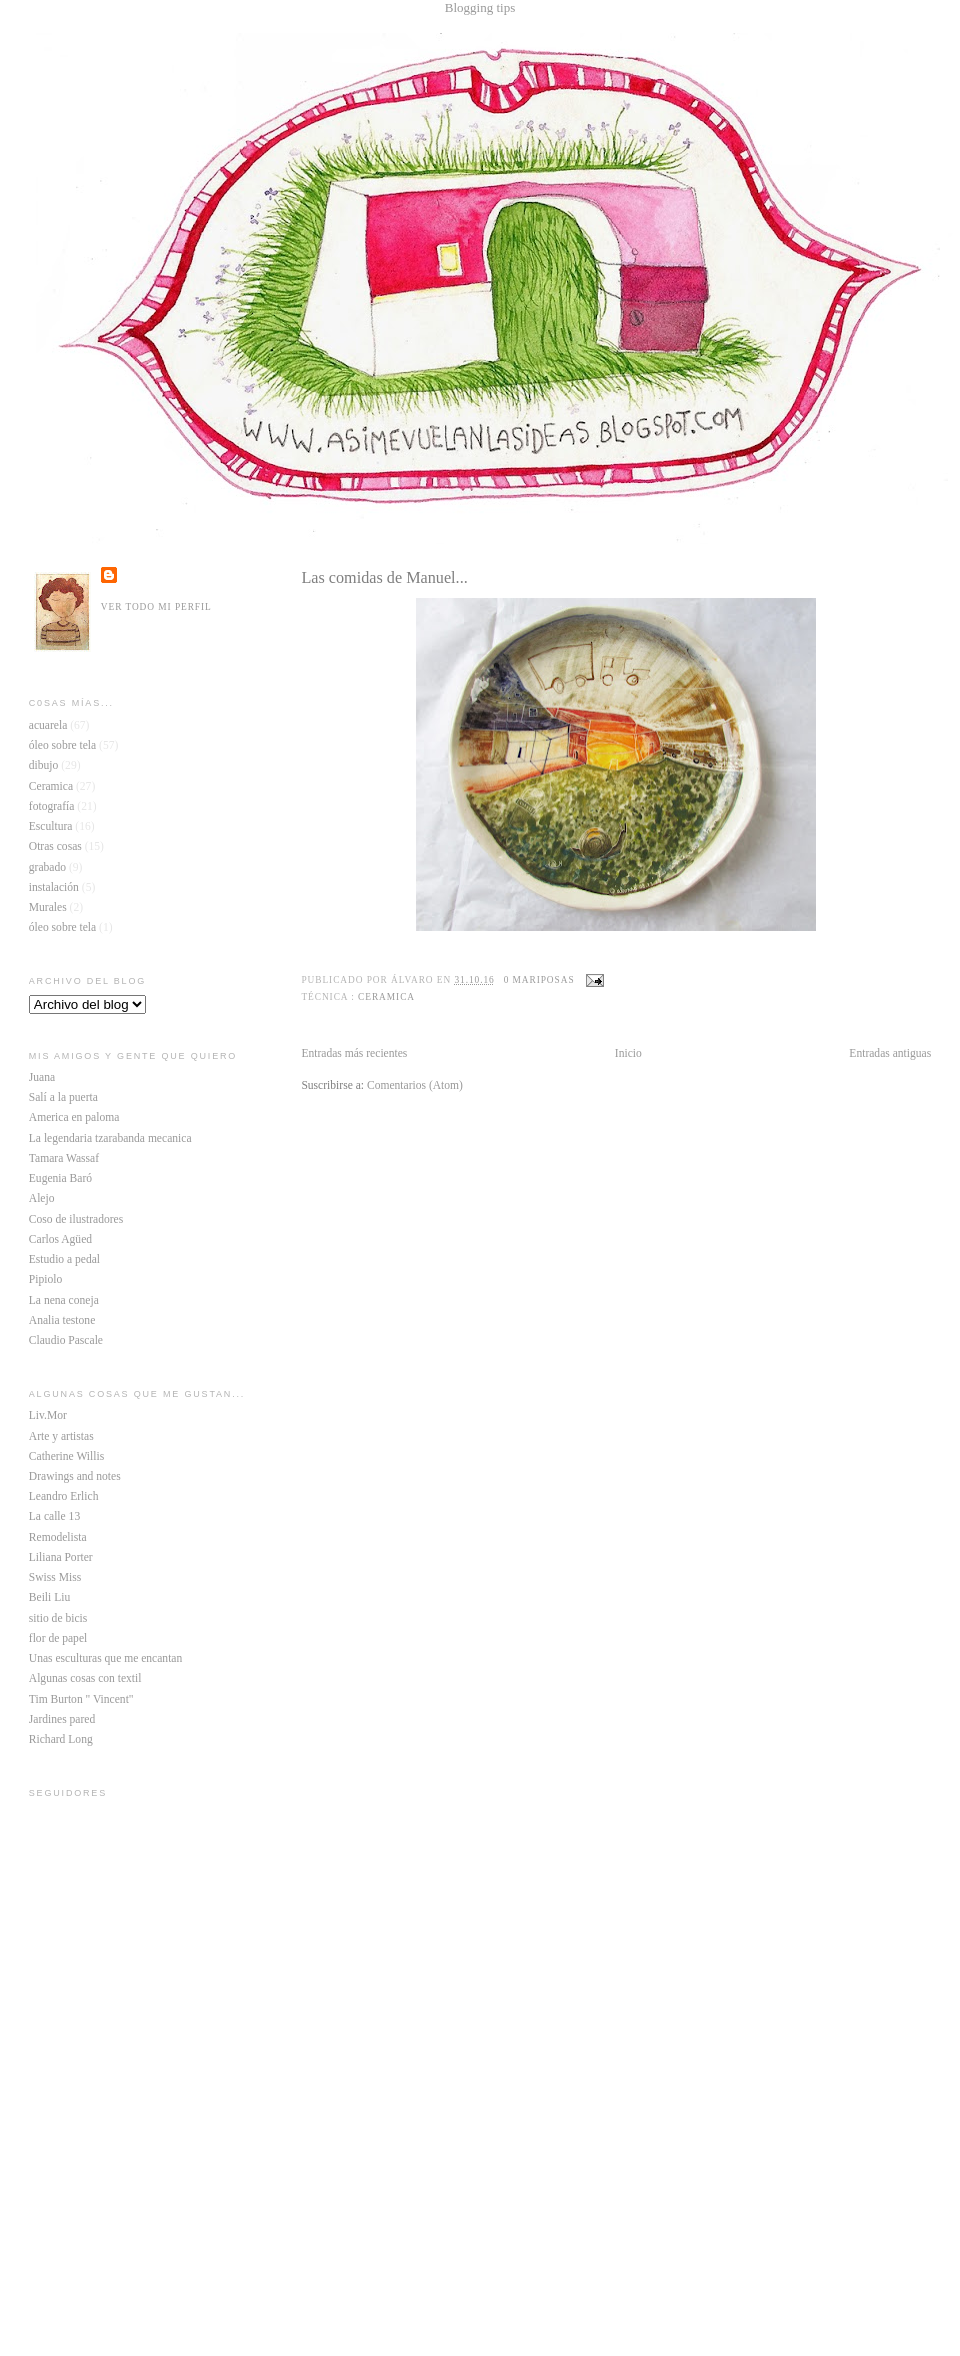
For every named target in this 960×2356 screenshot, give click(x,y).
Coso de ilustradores (76, 1219)
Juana (42, 1077)
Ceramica (386, 997)
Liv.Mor (48, 1415)
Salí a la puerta (63, 1097)
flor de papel (58, 1638)
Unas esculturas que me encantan (105, 1658)
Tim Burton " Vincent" (81, 1699)
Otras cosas (55, 846)
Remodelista (58, 1537)
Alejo (42, 1198)
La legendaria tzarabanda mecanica (110, 1138)
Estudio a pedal (64, 1259)
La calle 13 (54, 1516)
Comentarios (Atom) (415, 1085)
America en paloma (74, 1117)
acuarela (48, 725)
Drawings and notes (75, 1476)
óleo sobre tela (62, 745)
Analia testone (62, 1320)
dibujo (44, 765)
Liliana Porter (61, 1557)
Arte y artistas (61, 1436)
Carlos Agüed (60, 1239)
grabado (47, 867)
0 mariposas (539, 980)
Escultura (51, 826)
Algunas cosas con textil (85, 1678)
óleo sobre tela (62, 927)
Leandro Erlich (64, 1496)
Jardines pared (62, 1719)
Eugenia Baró (60, 1178)
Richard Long (61, 1739)
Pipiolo (45, 1279)
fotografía (52, 806)
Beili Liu (49, 1597)
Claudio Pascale (66, 1340)
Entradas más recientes (354, 1053)
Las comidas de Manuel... (384, 578)
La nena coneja (64, 1300)
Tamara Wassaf (64, 1158)
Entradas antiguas (890, 1053)
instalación (54, 887)
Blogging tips (480, 7)
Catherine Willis (66, 1456)
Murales (48, 907)
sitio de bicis (58, 1618)
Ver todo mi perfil (156, 607)
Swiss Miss (55, 1577)
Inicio (628, 1053)
